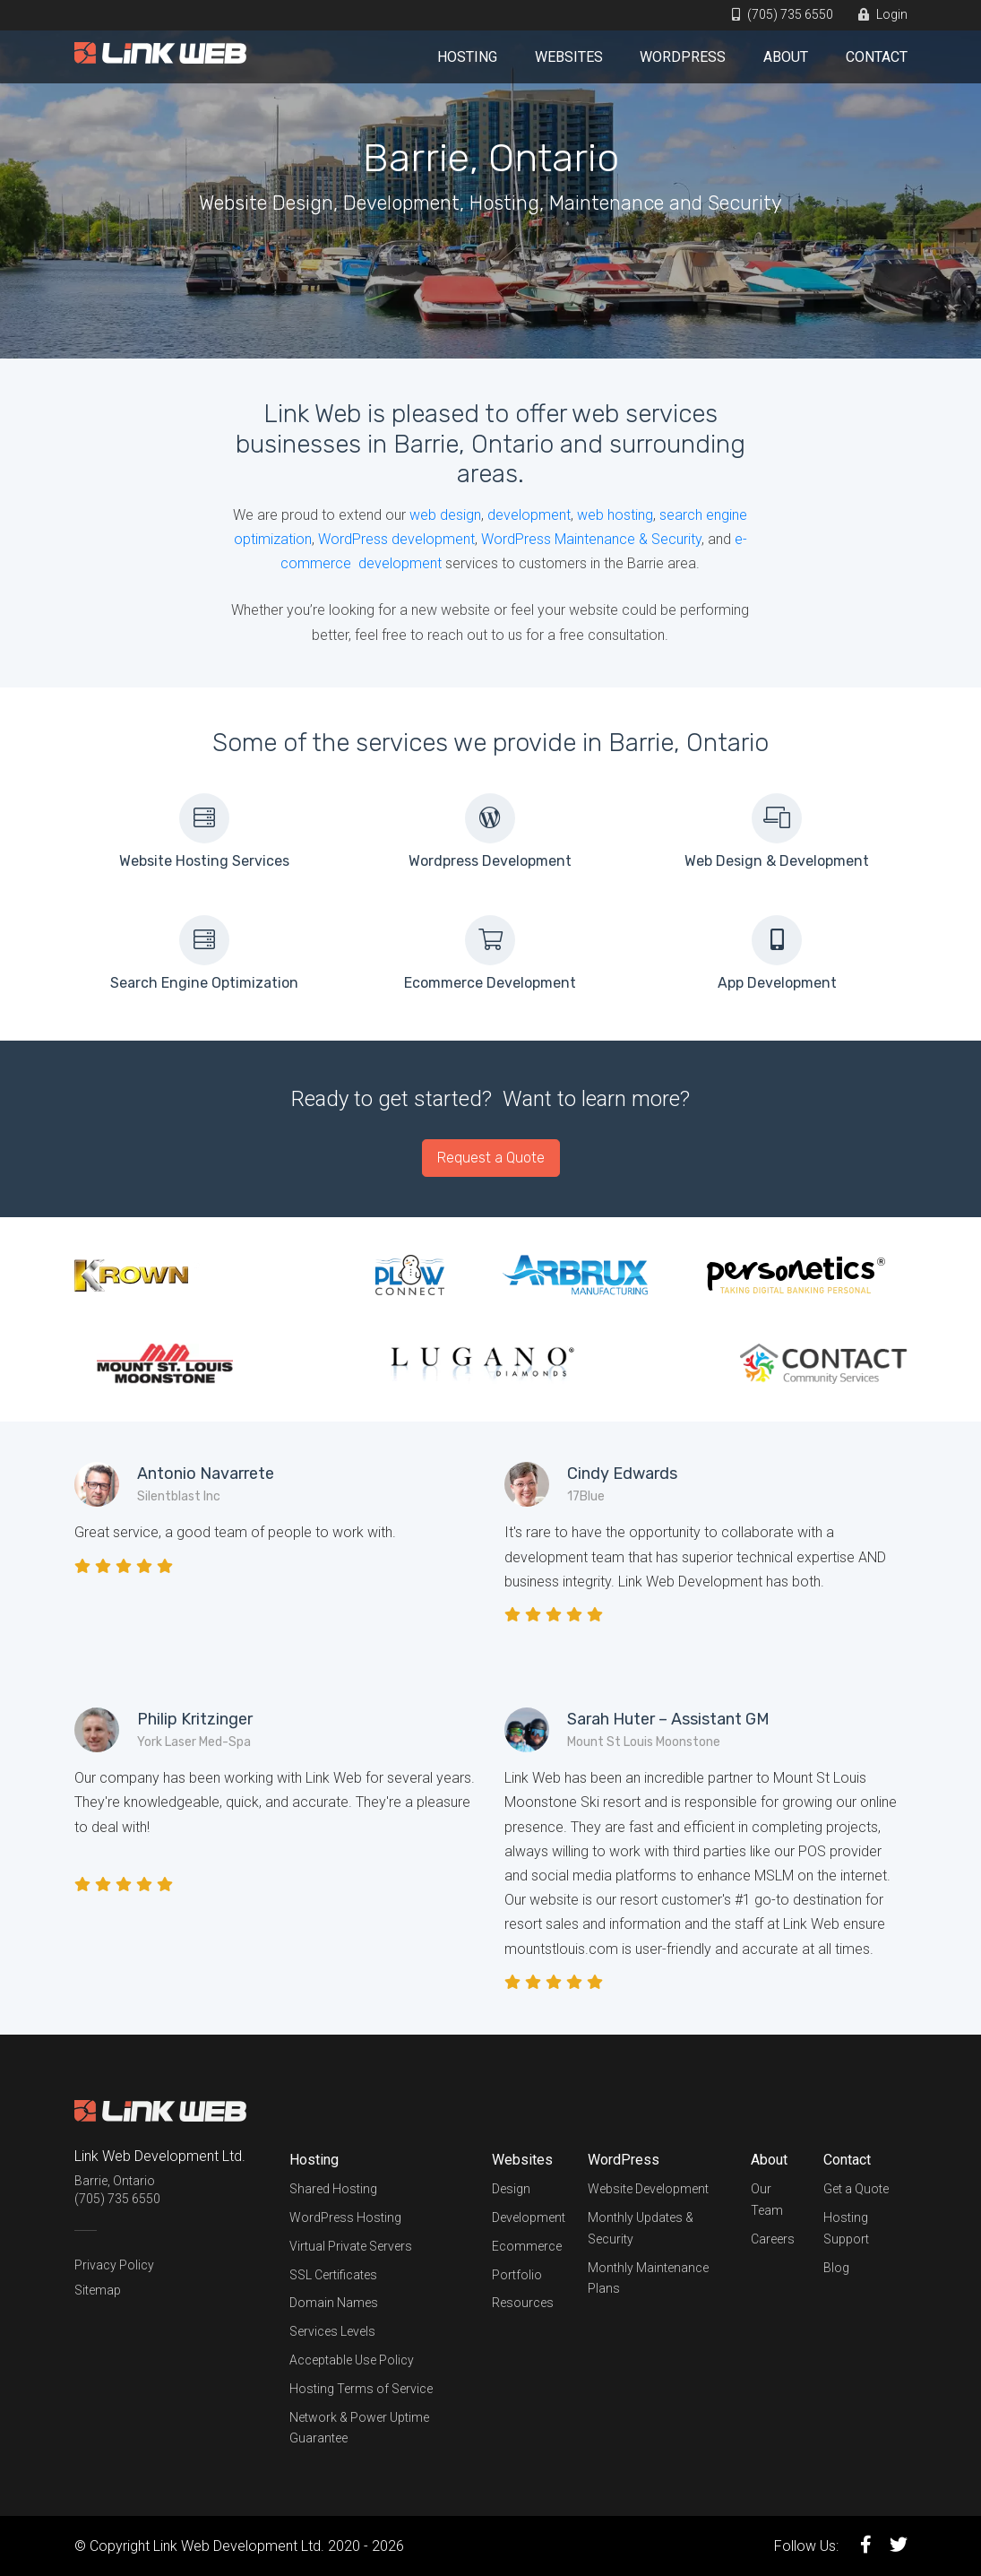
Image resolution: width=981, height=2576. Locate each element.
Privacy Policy (114, 2265)
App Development (777, 982)
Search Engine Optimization (204, 982)
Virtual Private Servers (350, 2246)
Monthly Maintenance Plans (648, 2278)
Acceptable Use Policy (351, 2360)
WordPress (683, 56)
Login (883, 14)
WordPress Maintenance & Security (591, 539)
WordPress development (396, 539)
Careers (773, 2239)
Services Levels (332, 2331)
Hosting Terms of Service (361, 2389)
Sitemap (97, 2290)
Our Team (767, 2199)
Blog (836, 2267)
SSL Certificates (333, 2275)
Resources (523, 2302)
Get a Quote (856, 2189)
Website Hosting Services (204, 860)
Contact (877, 56)
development (529, 514)
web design (445, 514)
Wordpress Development (490, 860)
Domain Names (333, 2302)
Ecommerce (527, 2246)
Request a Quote (491, 1157)
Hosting (467, 56)
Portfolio (517, 2275)
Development (528, 2217)
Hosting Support (846, 2228)
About (785, 56)
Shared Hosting (333, 2189)
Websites (569, 56)
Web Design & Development (776, 860)
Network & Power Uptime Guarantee (359, 2428)
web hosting (615, 514)
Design (511, 2189)
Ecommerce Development (490, 982)
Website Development (648, 2189)
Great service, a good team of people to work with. (235, 1532)
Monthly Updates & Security (640, 2228)
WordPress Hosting (345, 2217)
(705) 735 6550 (782, 14)
